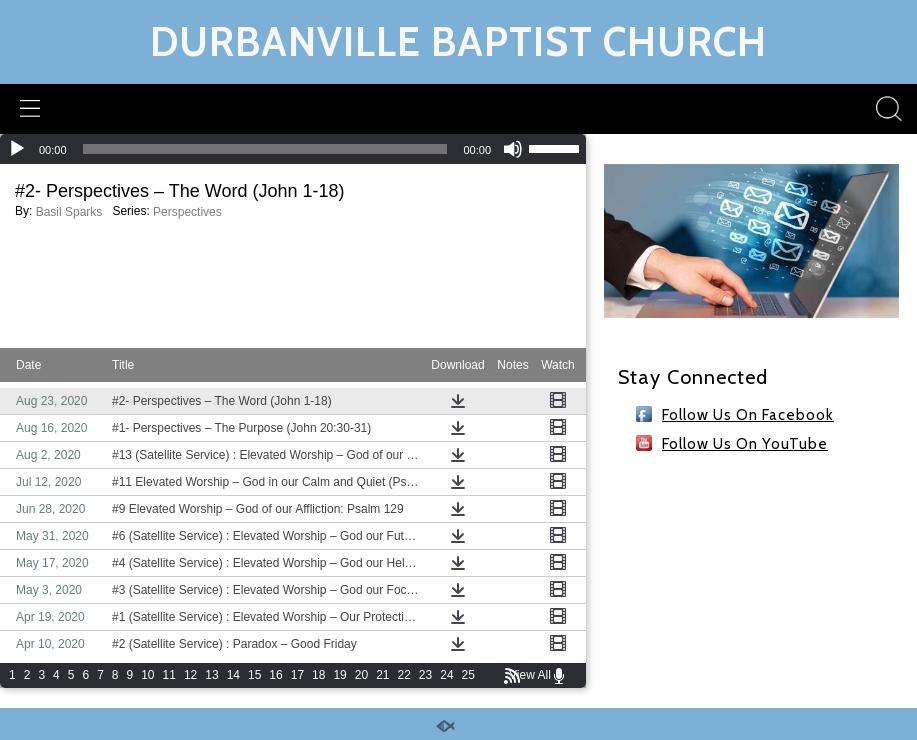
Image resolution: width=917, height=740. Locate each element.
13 (211, 675)
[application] (293, 149)
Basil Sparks (69, 212)
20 (361, 675)
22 (404, 675)
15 (254, 675)
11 (169, 675)
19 (339, 675)
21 (382, 675)
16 (275, 675)
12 (190, 675)
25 (468, 675)
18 (318, 675)
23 (425, 675)
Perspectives (187, 212)
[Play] (17, 149)
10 (147, 675)
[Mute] (513, 149)
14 (233, 675)
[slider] (265, 149)
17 (297, 675)
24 (446, 675)
